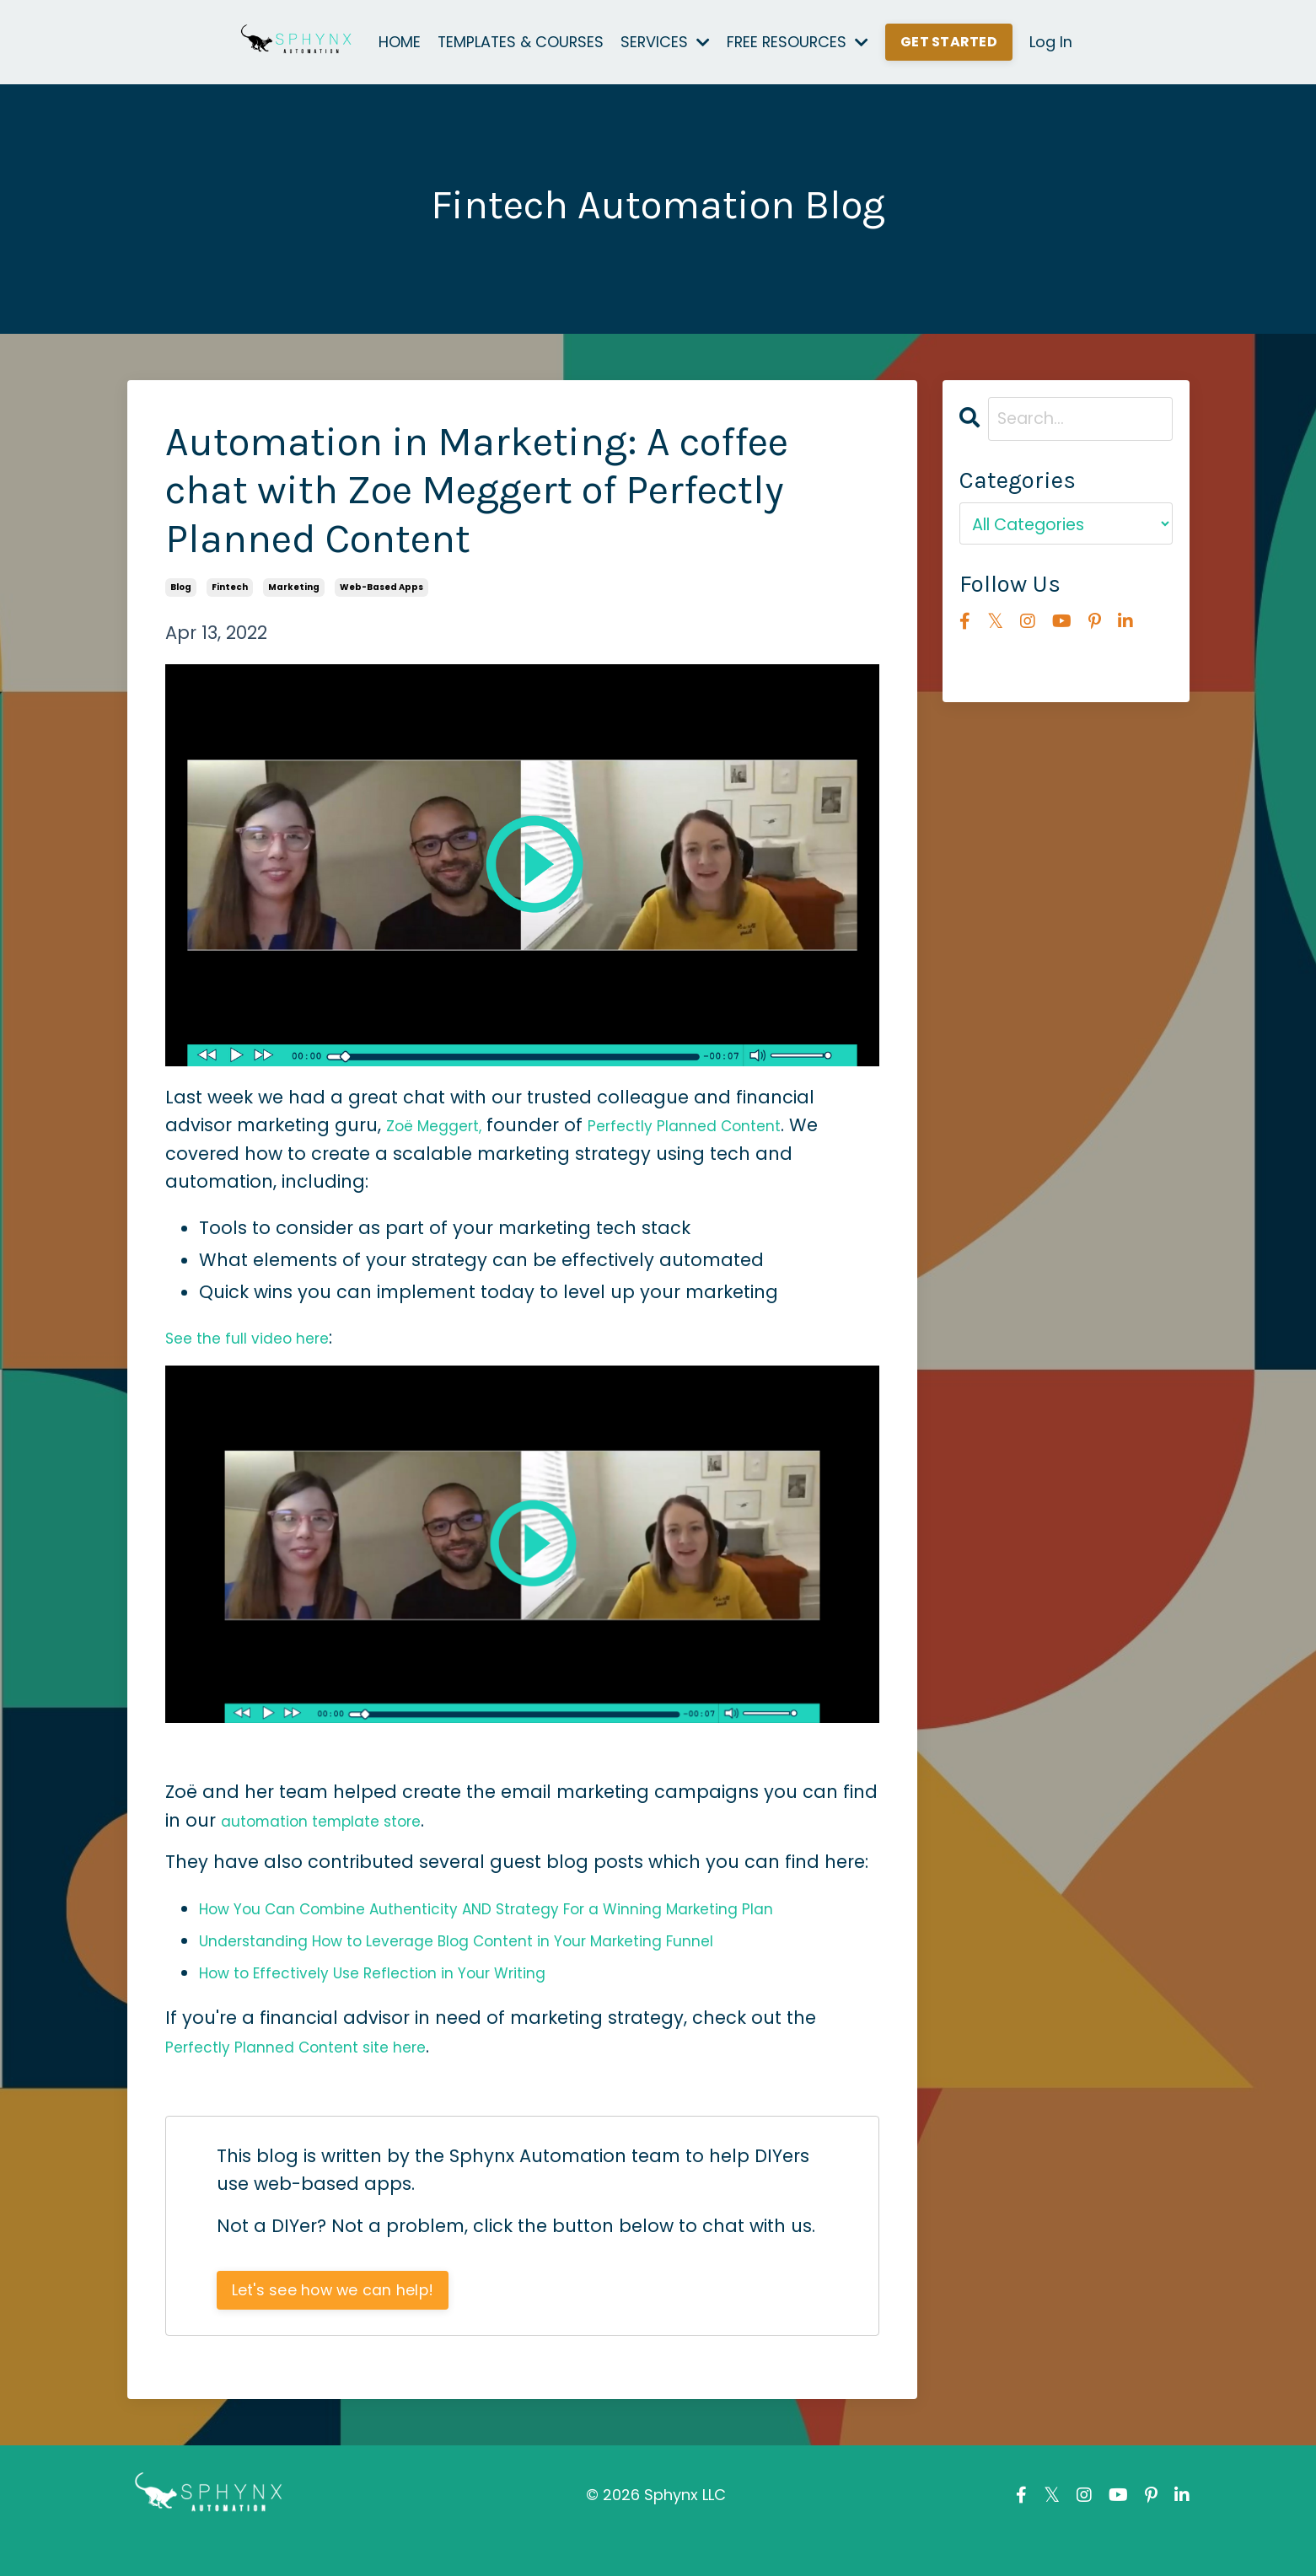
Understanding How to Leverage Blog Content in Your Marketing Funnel (520, 1968)
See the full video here (265, 1337)
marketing (294, 587)
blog (180, 587)
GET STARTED (952, 41)
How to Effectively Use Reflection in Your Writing (411, 2000)
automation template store (345, 1820)
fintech (230, 587)
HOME (397, 41)
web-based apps (381, 587)
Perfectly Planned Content (729, 1125)
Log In (1053, 41)
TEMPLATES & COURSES (519, 41)
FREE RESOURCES (800, 41)
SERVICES (665, 41)
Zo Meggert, (444, 1125)
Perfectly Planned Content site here (325, 2074)
